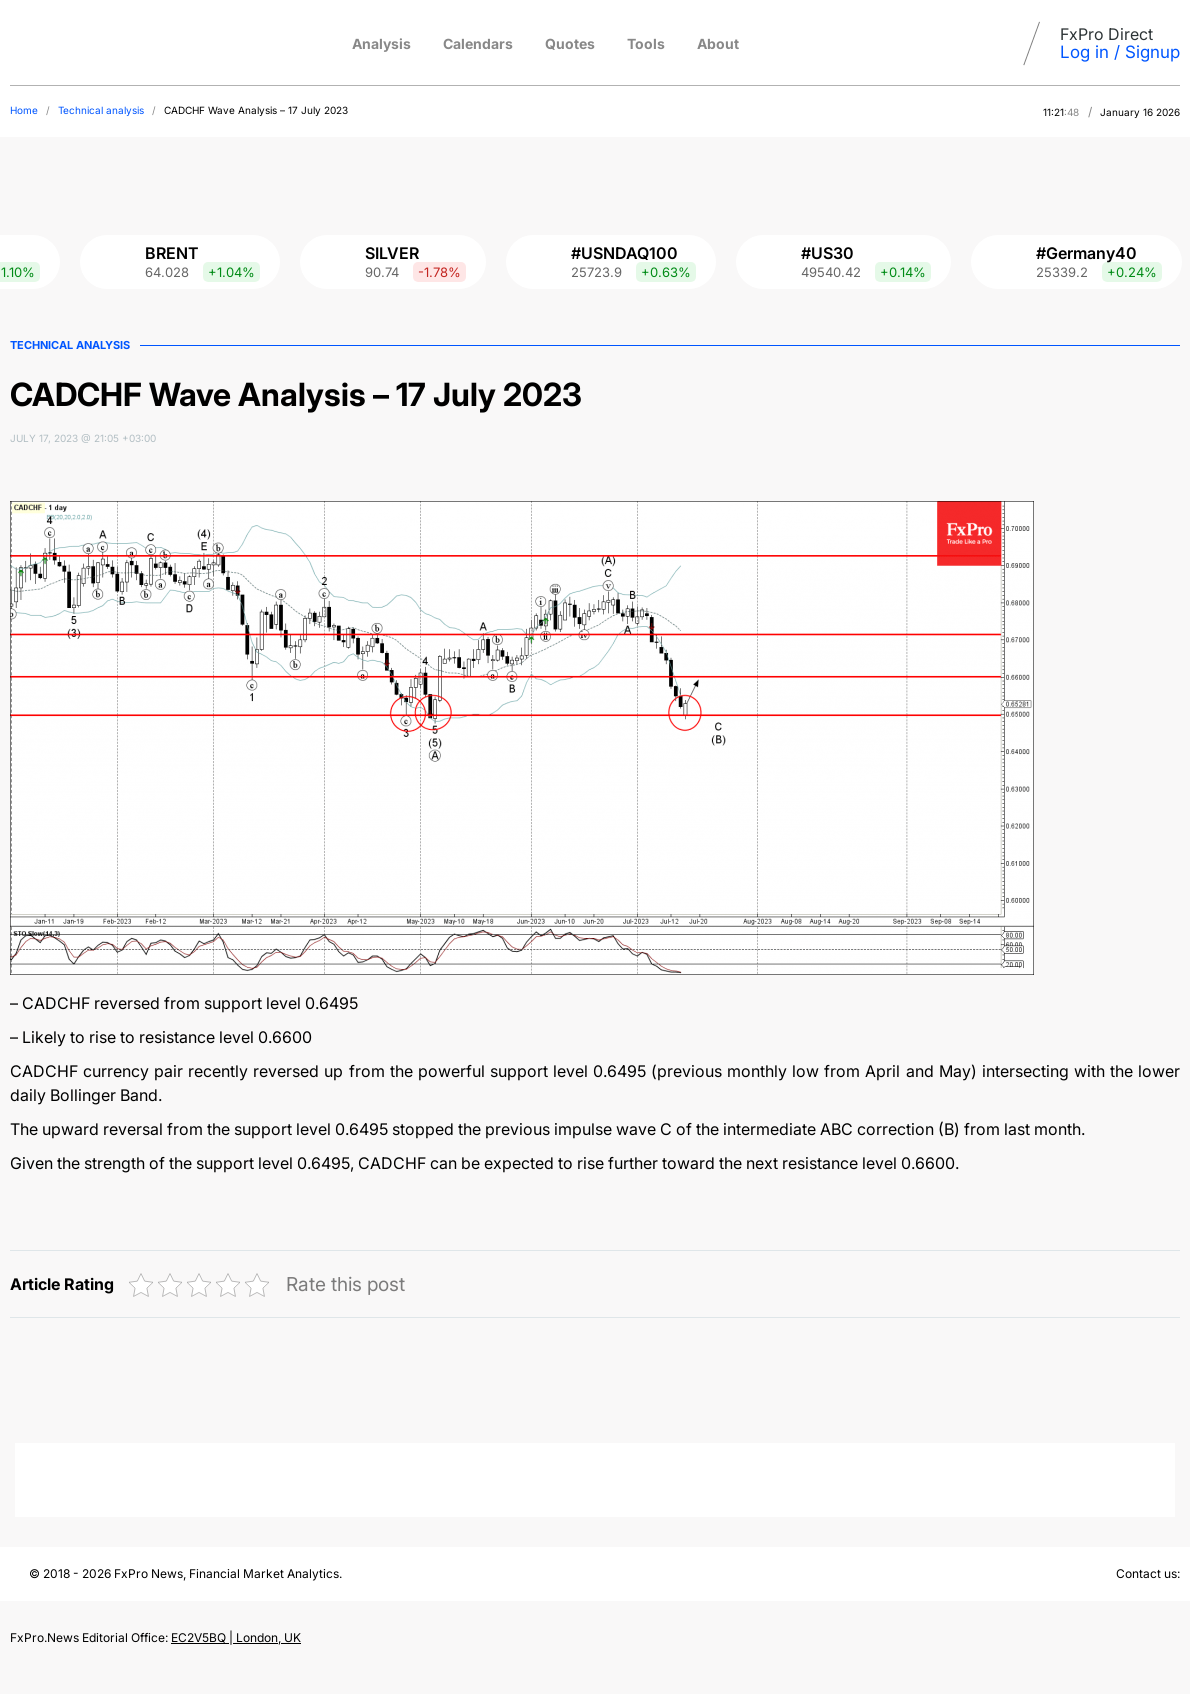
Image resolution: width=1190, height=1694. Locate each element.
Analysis (381, 43)
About (718, 43)
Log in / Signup (1120, 52)
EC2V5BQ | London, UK (236, 1637)
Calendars (478, 43)
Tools (646, 43)
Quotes (570, 43)
